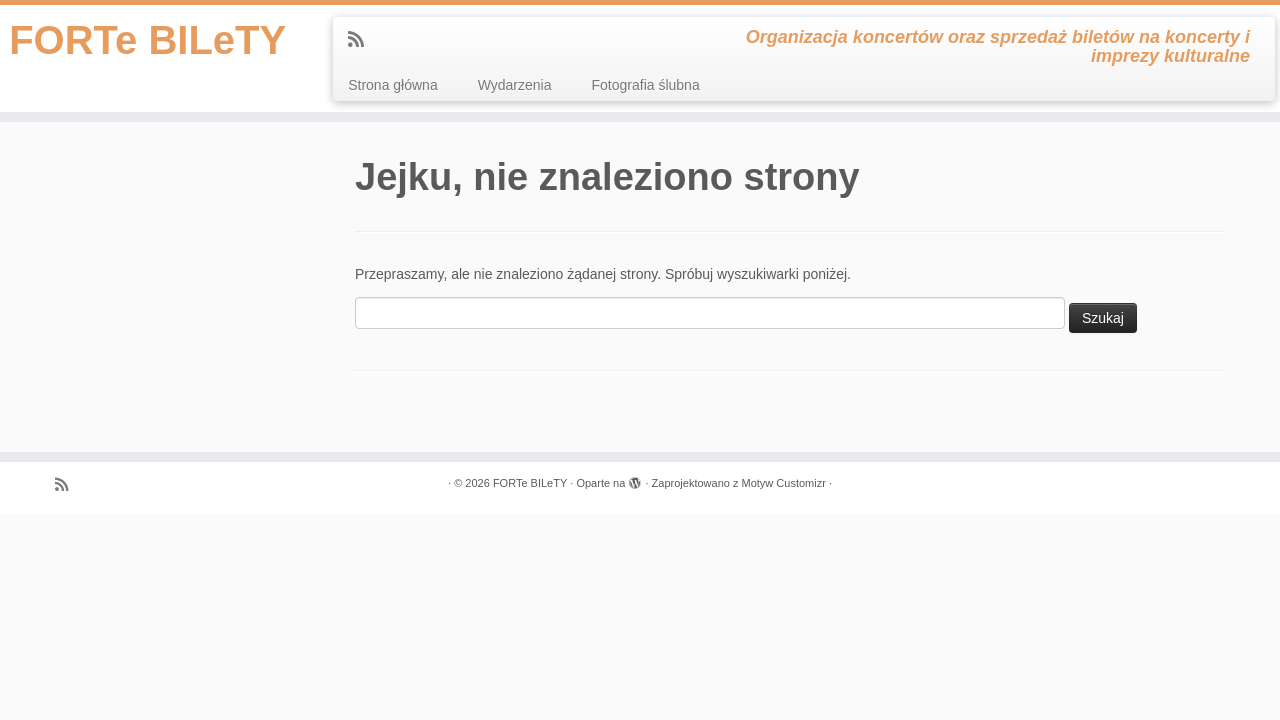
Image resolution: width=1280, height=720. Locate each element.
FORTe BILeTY (147, 40)
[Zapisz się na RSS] (362, 40)
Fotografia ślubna (646, 85)
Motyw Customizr (783, 483)
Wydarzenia (515, 85)
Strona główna (393, 85)
